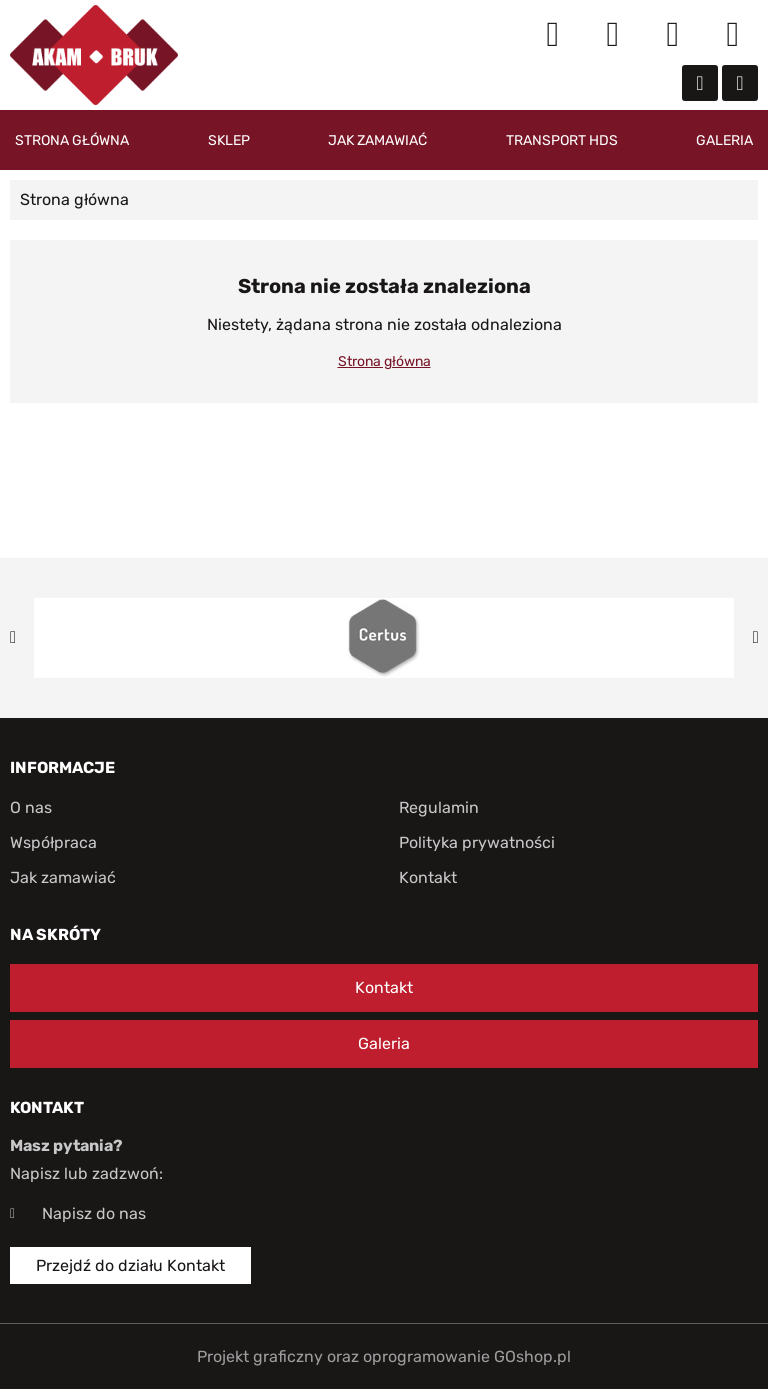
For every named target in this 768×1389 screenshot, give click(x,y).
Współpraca (53, 842)
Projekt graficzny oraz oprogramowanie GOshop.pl (384, 1356)
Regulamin (439, 807)
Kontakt (428, 877)
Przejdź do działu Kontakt (130, 1265)
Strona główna (72, 140)
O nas (31, 807)
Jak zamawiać (377, 140)
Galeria (724, 140)
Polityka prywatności (477, 842)
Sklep (229, 140)
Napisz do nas (94, 1213)
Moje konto (613, 35)
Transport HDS (562, 140)
